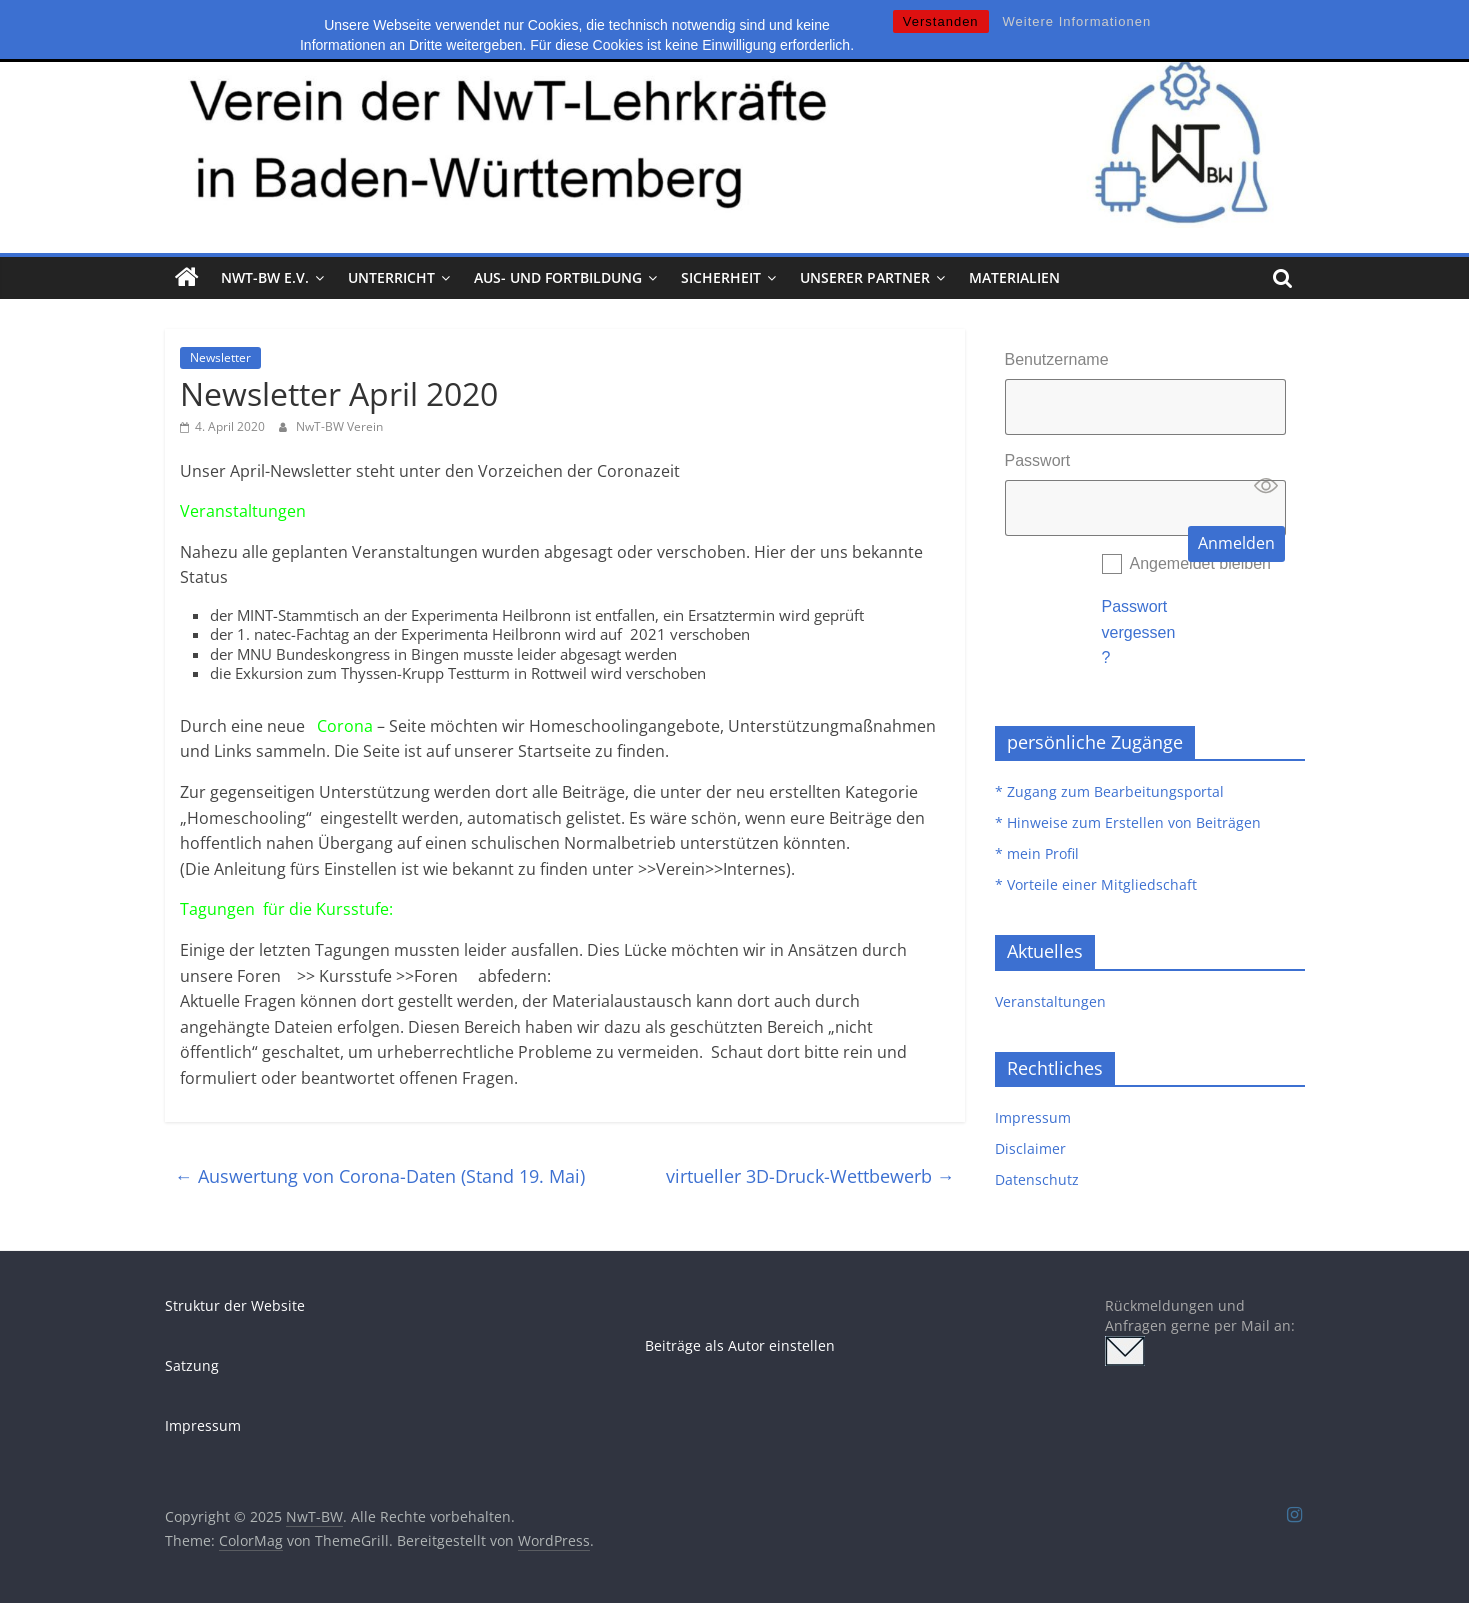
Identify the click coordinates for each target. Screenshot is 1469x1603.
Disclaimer (1030, 1148)
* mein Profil (1037, 853)
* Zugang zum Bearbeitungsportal (1109, 791)
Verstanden (941, 21)
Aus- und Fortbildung (558, 277)
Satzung (192, 1365)
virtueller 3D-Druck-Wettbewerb (810, 1176)
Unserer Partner (865, 277)
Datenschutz (1037, 1179)
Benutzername (1057, 359)
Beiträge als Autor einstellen (740, 1345)
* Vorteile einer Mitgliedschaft (1096, 884)
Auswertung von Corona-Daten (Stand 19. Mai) (380, 1176)
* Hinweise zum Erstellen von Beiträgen (1128, 822)
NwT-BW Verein (339, 426)
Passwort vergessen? (1139, 632)
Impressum (1033, 1117)
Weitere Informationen (1077, 21)
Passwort (1038, 460)
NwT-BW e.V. (265, 277)
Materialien (1014, 277)
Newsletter (220, 357)
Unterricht (391, 277)
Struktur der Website (235, 1305)
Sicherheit (721, 277)
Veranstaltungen (1050, 1001)
